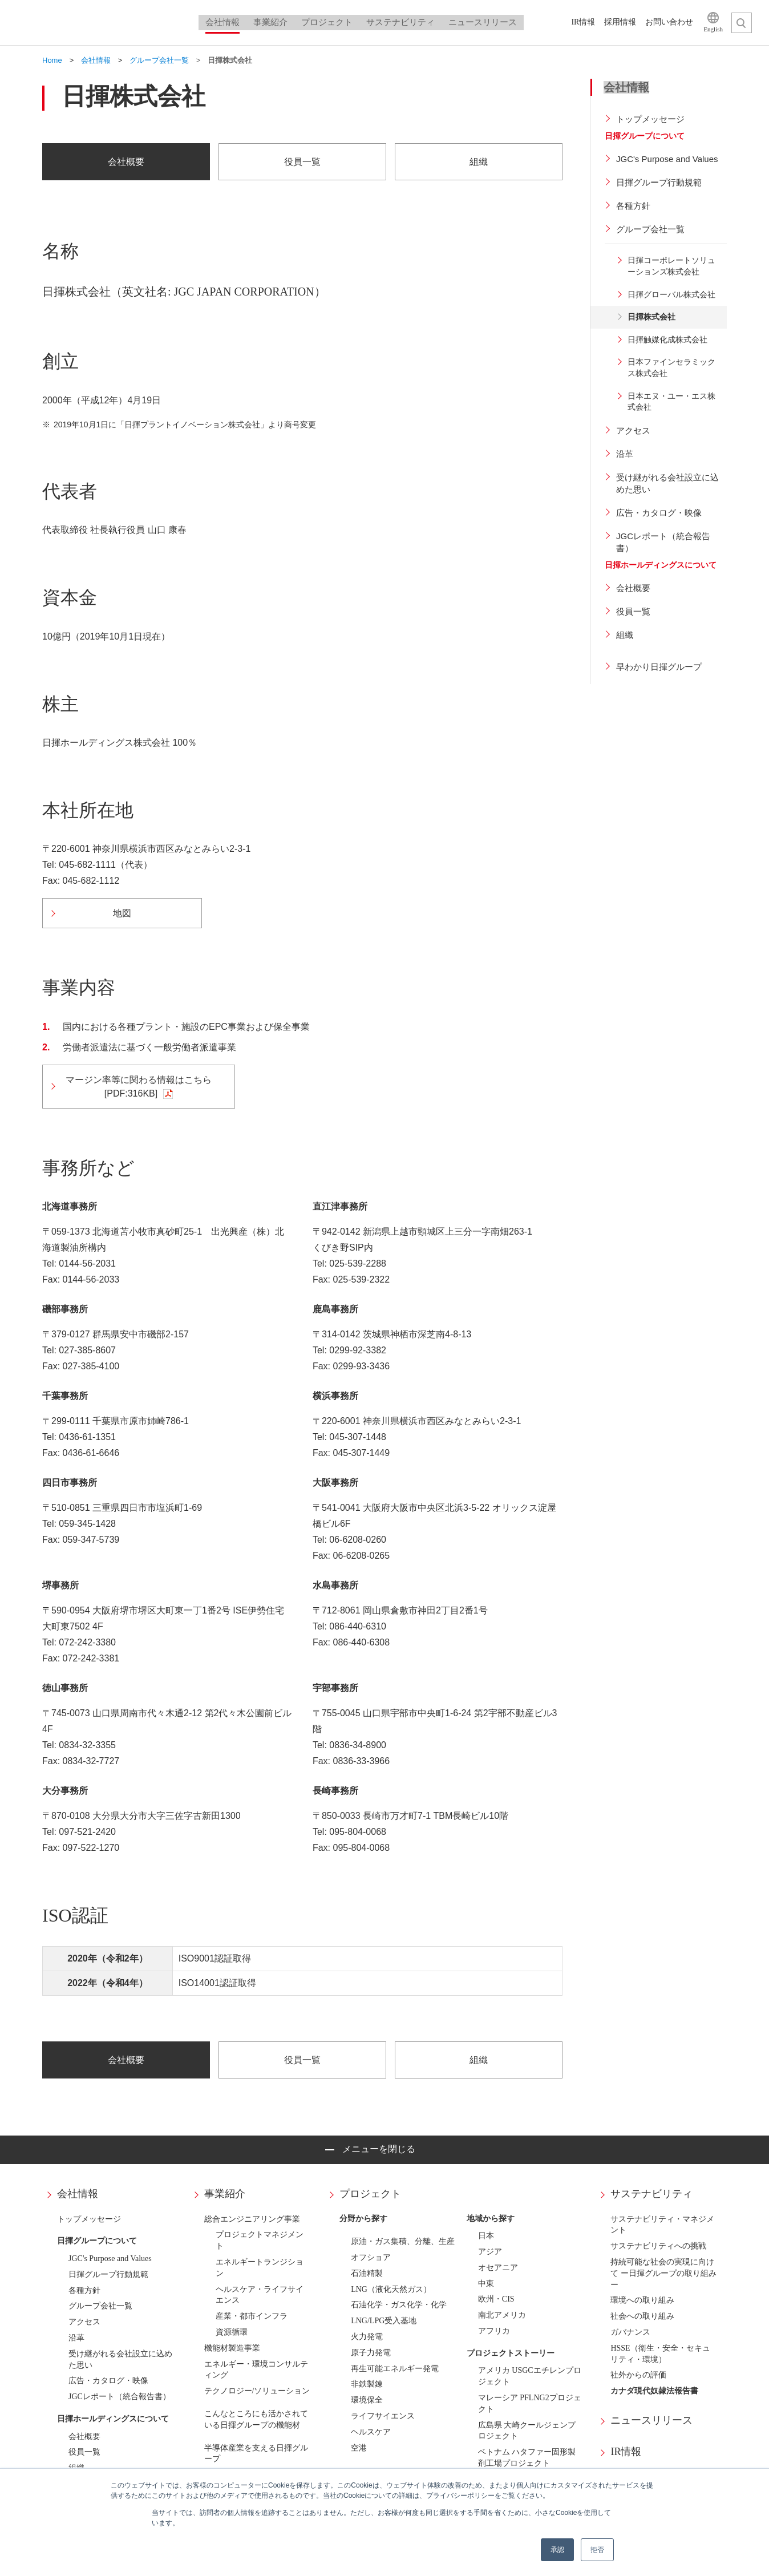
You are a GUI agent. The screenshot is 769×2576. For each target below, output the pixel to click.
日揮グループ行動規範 (108, 2274)
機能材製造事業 (232, 2348)
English (713, 29)
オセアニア (498, 2267)
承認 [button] (557, 2550)
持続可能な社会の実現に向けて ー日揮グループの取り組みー (663, 2273)
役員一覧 (84, 2452)
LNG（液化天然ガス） (391, 2289)
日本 (486, 2235)
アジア (490, 2251)
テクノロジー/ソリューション (257, 2391)
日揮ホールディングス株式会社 (102, 22)
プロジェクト (370, 2193)
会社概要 (84, 2436)
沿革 (76, 2338)
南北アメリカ (502, 2315)
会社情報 (77, 2193)
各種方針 (84, 2290)
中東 (486, 2283)
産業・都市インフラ (252, 2316)
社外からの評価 (638, 2375)
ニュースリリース (651, 2420)
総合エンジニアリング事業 (252, 2219)
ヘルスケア (371, 2432)
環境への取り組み (642, 2300)
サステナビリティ (651, 2193)
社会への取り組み (642, 2316)
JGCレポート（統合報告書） (119, 2396)
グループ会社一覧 (100, 2306)
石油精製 (367, 2273)
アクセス (84, 2322)
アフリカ (494, 2331)
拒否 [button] (597, 2550)
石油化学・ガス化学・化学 (399, 2304)
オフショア (371, 2257)
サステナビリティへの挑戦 (658, 2246)
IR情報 (625, 2451)
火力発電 (367, 2336)
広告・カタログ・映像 (108, 2380)
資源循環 (232, 2332)
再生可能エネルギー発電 (395, 2368)
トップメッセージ (89, 2219)
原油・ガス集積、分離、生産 (403, 2241)
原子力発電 (371, 2352)
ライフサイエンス (383, 2416)
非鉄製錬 (367, 2384)
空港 (359, 2448)
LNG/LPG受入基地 (383, 2320)
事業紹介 (224, 2193)
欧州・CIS (496, 2299)
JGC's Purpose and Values (110, 2258)
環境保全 (367, 2400)
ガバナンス (630, 2332)
